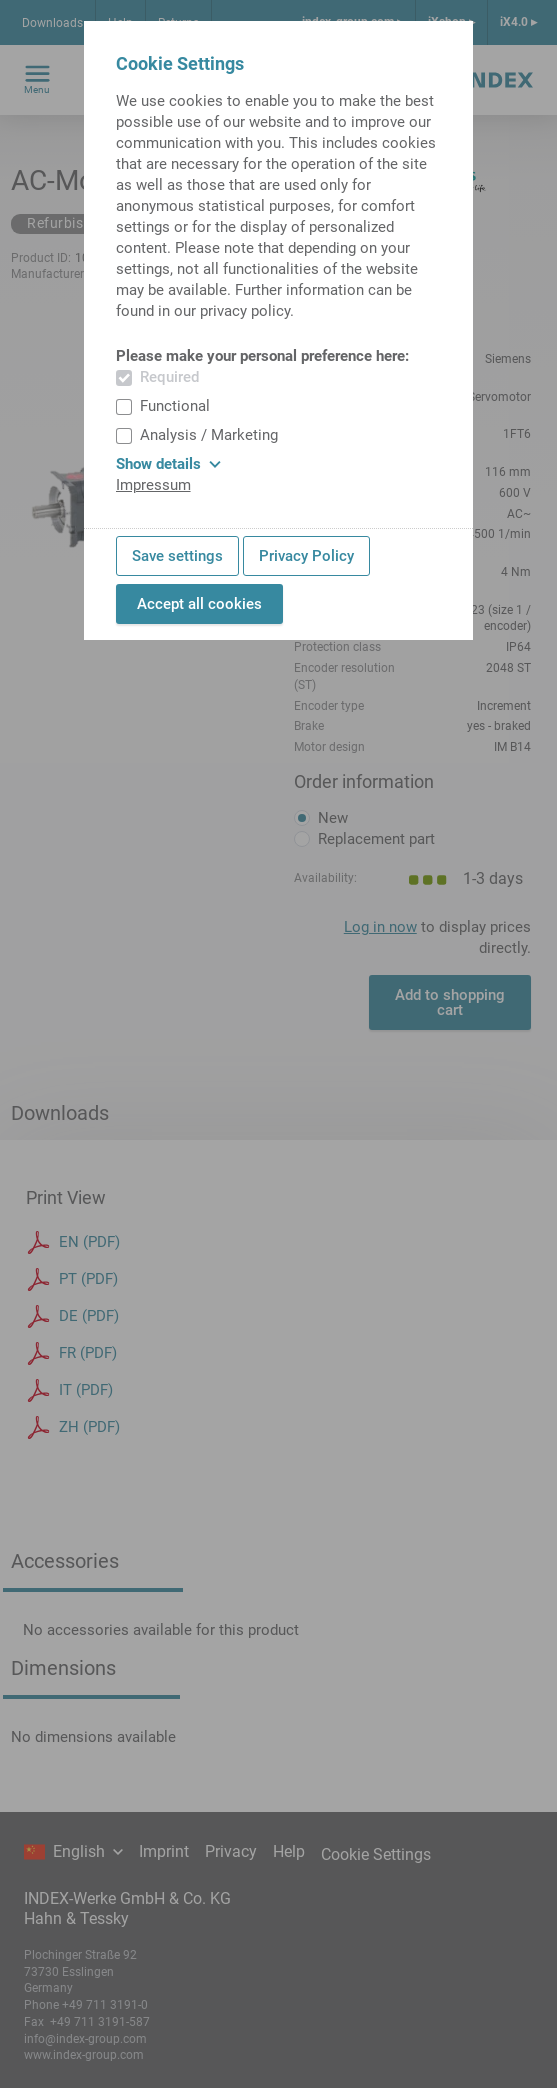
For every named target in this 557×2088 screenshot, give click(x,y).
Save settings (177, 556)
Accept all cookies (199, 604)
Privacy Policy (306, 556)
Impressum (153, 485)
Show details (168, 464)
